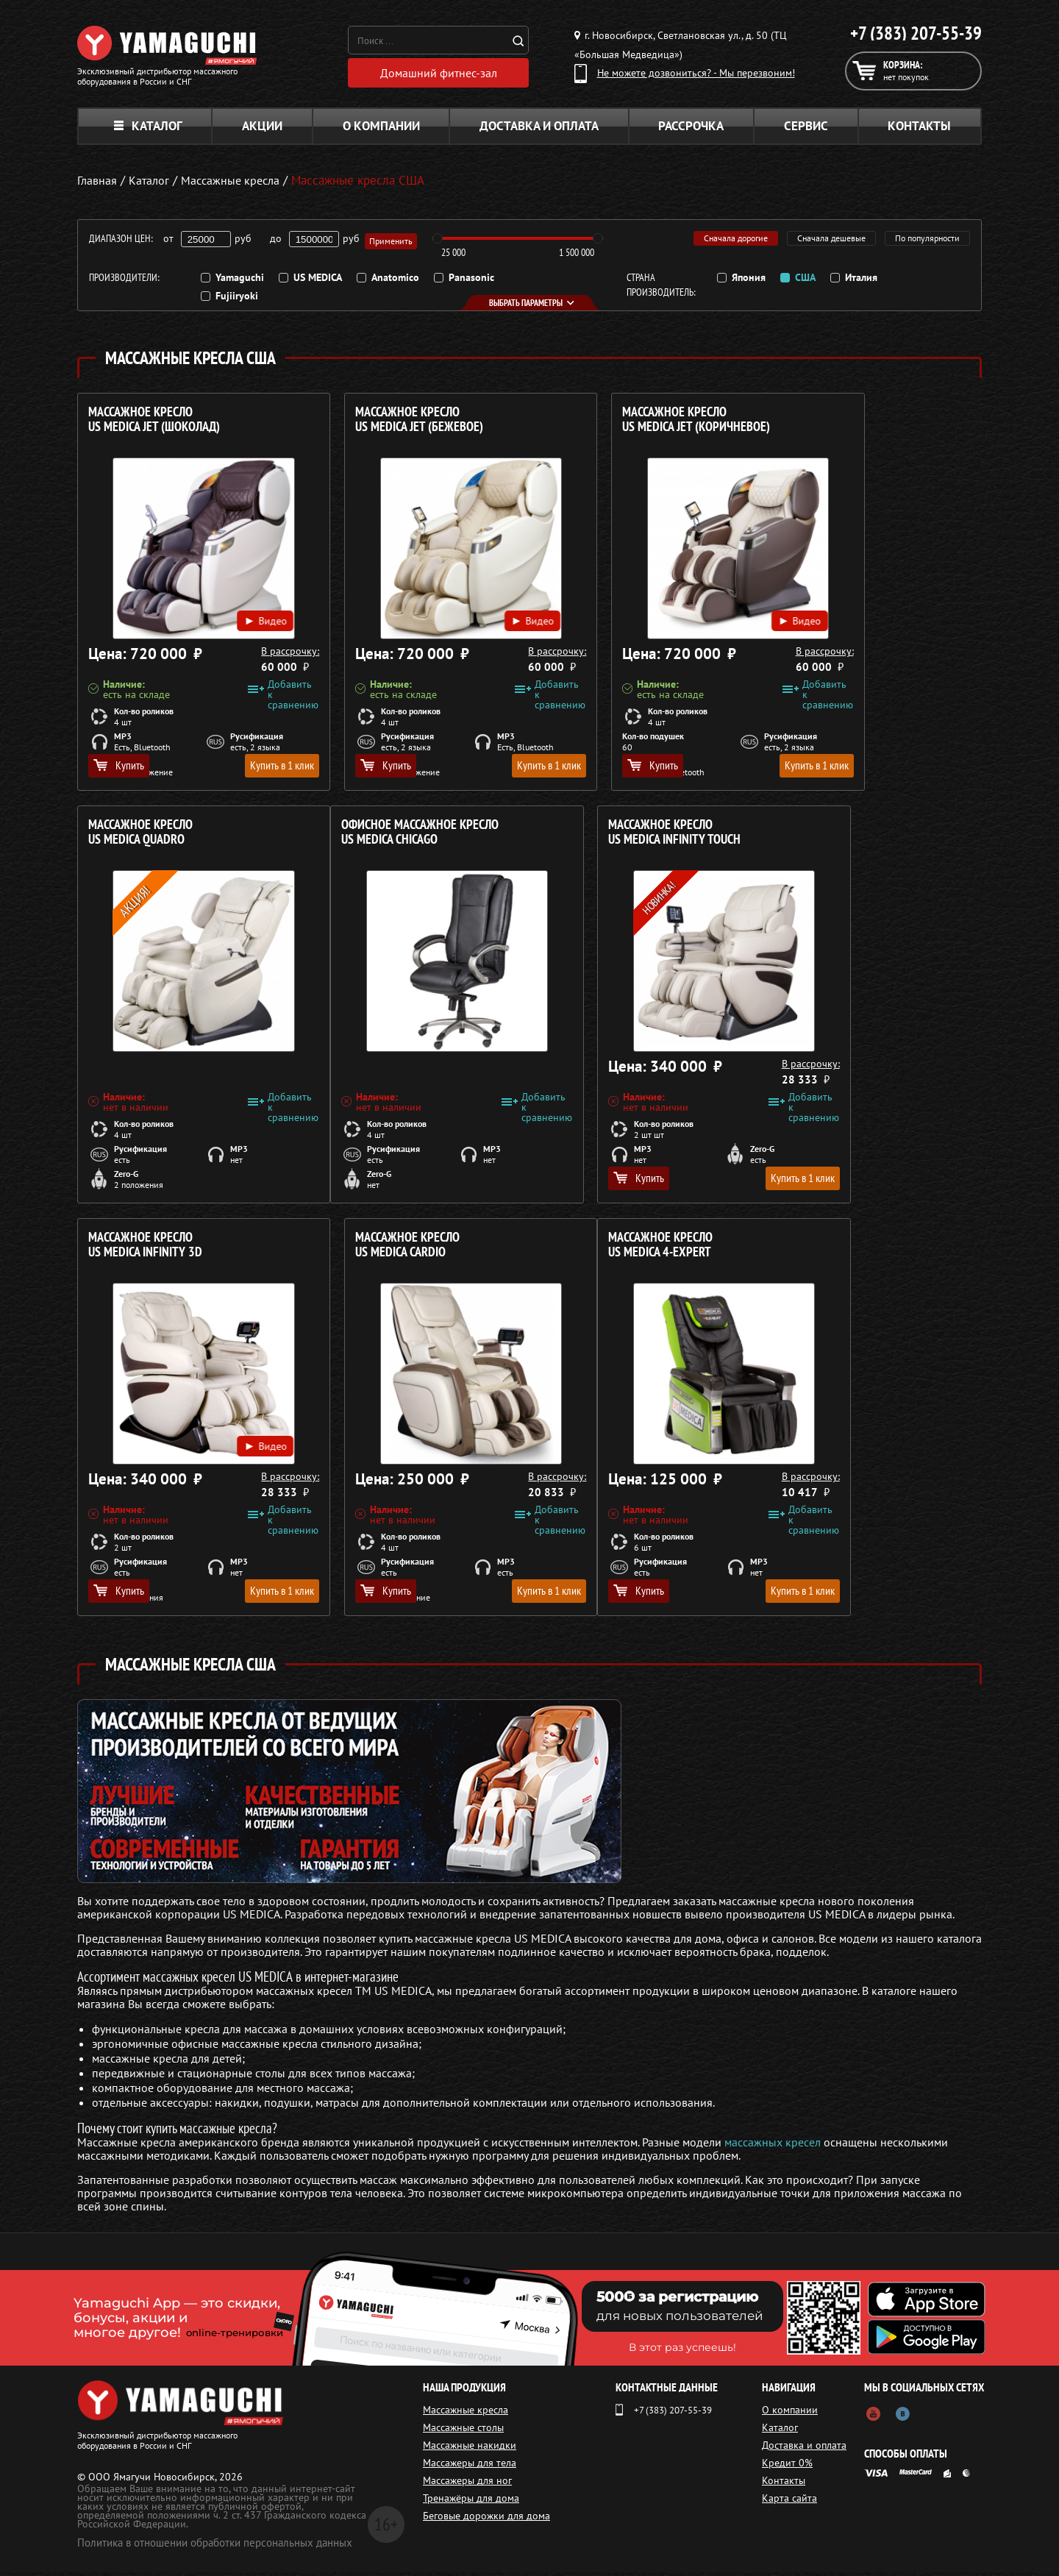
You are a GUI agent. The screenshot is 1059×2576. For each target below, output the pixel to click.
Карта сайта (793, 2501)
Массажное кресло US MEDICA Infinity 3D (604, 836)
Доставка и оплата (539, 129)
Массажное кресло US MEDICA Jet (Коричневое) (621, 423)
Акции (262, 129)
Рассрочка (691, 129)
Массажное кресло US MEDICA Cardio (829, 836)
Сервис (806, 129)
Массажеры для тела (469, 2466)
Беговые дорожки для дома (486, 2519)
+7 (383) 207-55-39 (916, 33)
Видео (230, 607)
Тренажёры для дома (471, 2501)
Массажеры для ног (467, 2484)
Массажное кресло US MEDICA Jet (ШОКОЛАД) (154, 423)
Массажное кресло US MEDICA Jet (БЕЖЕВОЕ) (382, 423)
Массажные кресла (465, 2413)
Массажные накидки (469, 2448)
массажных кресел (772, 2145)
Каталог (148, 129)
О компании (381, 129)
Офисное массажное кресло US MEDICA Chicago (167, 836)
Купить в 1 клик (244, 768)
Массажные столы (463, 2431)
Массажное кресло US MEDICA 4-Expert (140, 1249)
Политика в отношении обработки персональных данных (214, 2546)
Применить (393, 242)
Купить (118, 768)
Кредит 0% (791, 2466)
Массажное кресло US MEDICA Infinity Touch (384, 836)
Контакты (919, 129)
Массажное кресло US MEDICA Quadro (829, 423)
